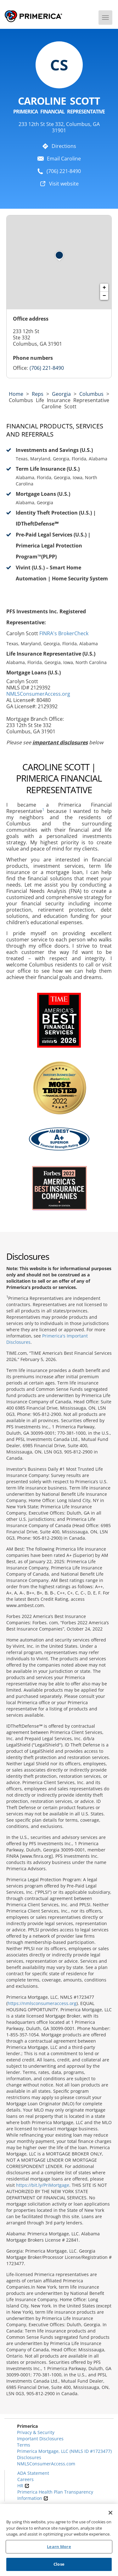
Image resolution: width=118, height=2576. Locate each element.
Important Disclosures (40, 2439)
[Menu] (105, 17)
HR (23, 2486)
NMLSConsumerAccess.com (46, 2464)
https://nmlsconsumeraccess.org (42, 2003)
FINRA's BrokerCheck (63, 633)
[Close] (110, 2513)
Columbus (91, 393)
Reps (37, 393)
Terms (23, 2445)
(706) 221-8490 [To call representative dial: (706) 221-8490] (64, 171)
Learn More (59, 2546)
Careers (25, 2479)
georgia (61, 393)
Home (16, 393)
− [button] (104, 296)
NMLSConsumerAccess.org (38, 693)
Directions (64, 146)
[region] (59, 2540)
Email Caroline (64, 158)
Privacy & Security (35, 2432)
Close (59, 2564)
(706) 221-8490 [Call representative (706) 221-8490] (47, 367)
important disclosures (60, 742)
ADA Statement (33, 2473)
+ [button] (104, 287)
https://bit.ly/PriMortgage (42, 2185)
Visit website (64, 183)
